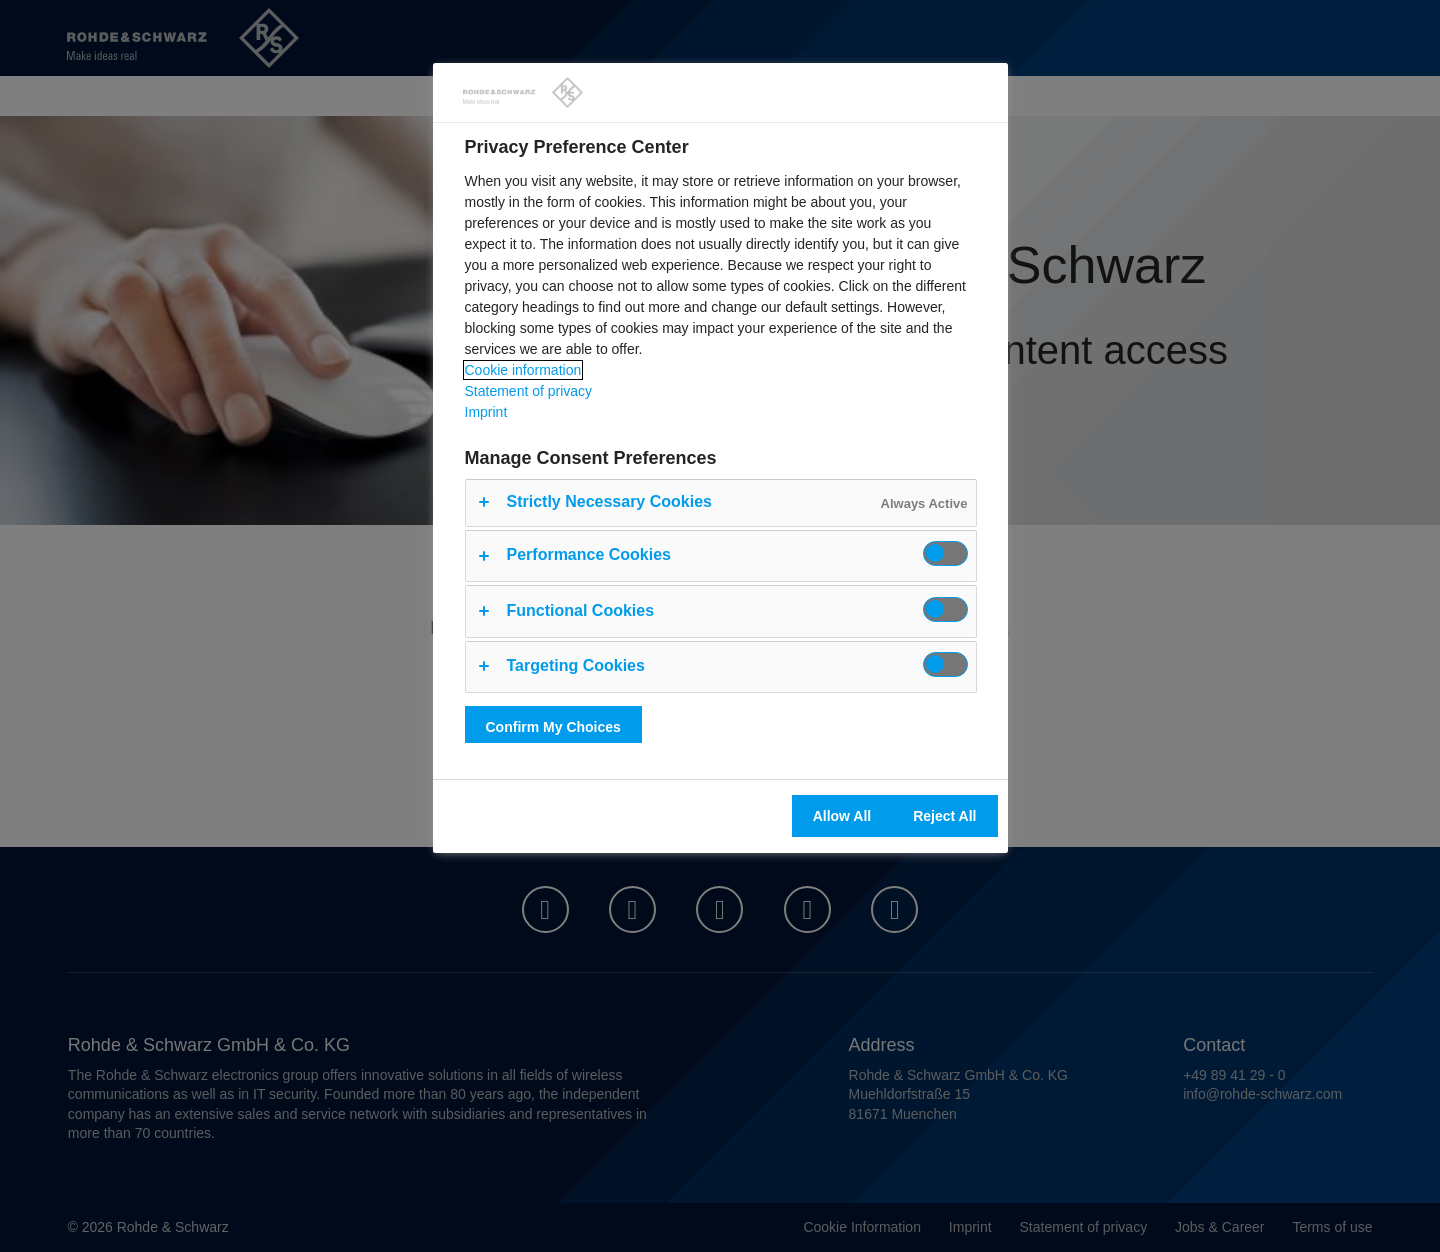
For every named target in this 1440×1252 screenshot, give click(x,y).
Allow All (842, 816)
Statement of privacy (529, 391)
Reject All (944, 816)
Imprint (486, 412)
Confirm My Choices (553, 727)
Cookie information (523, 370)
